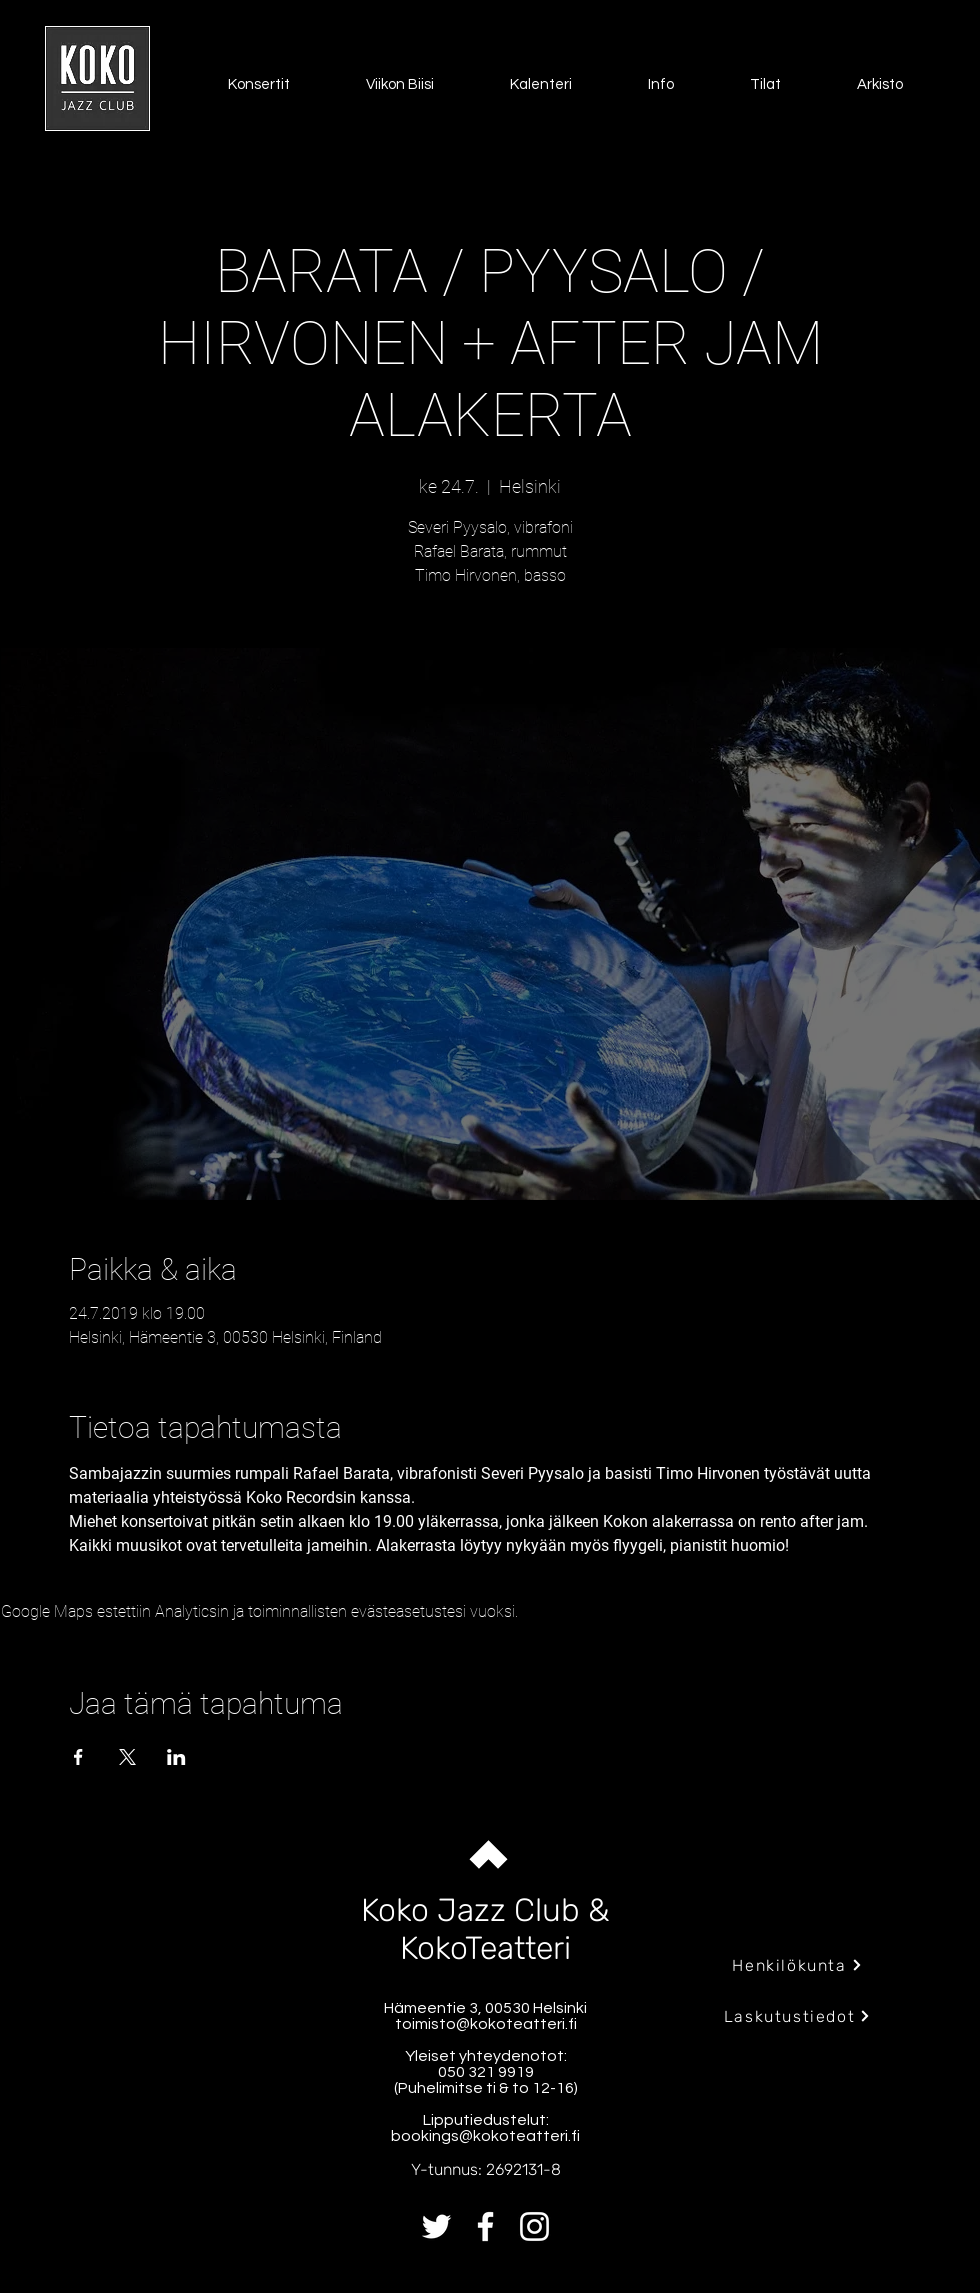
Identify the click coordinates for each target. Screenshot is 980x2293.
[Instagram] (534, 2226)
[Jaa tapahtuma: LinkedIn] (176, 1757)
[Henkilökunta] (797, 1965)
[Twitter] (436, 2226)
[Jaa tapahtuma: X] (127, 1757)
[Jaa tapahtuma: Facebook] (78, 1757)
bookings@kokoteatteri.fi (485, 2136)
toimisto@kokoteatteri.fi (486, 2024)
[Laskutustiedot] (797, 2016)
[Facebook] (485, 2226)
